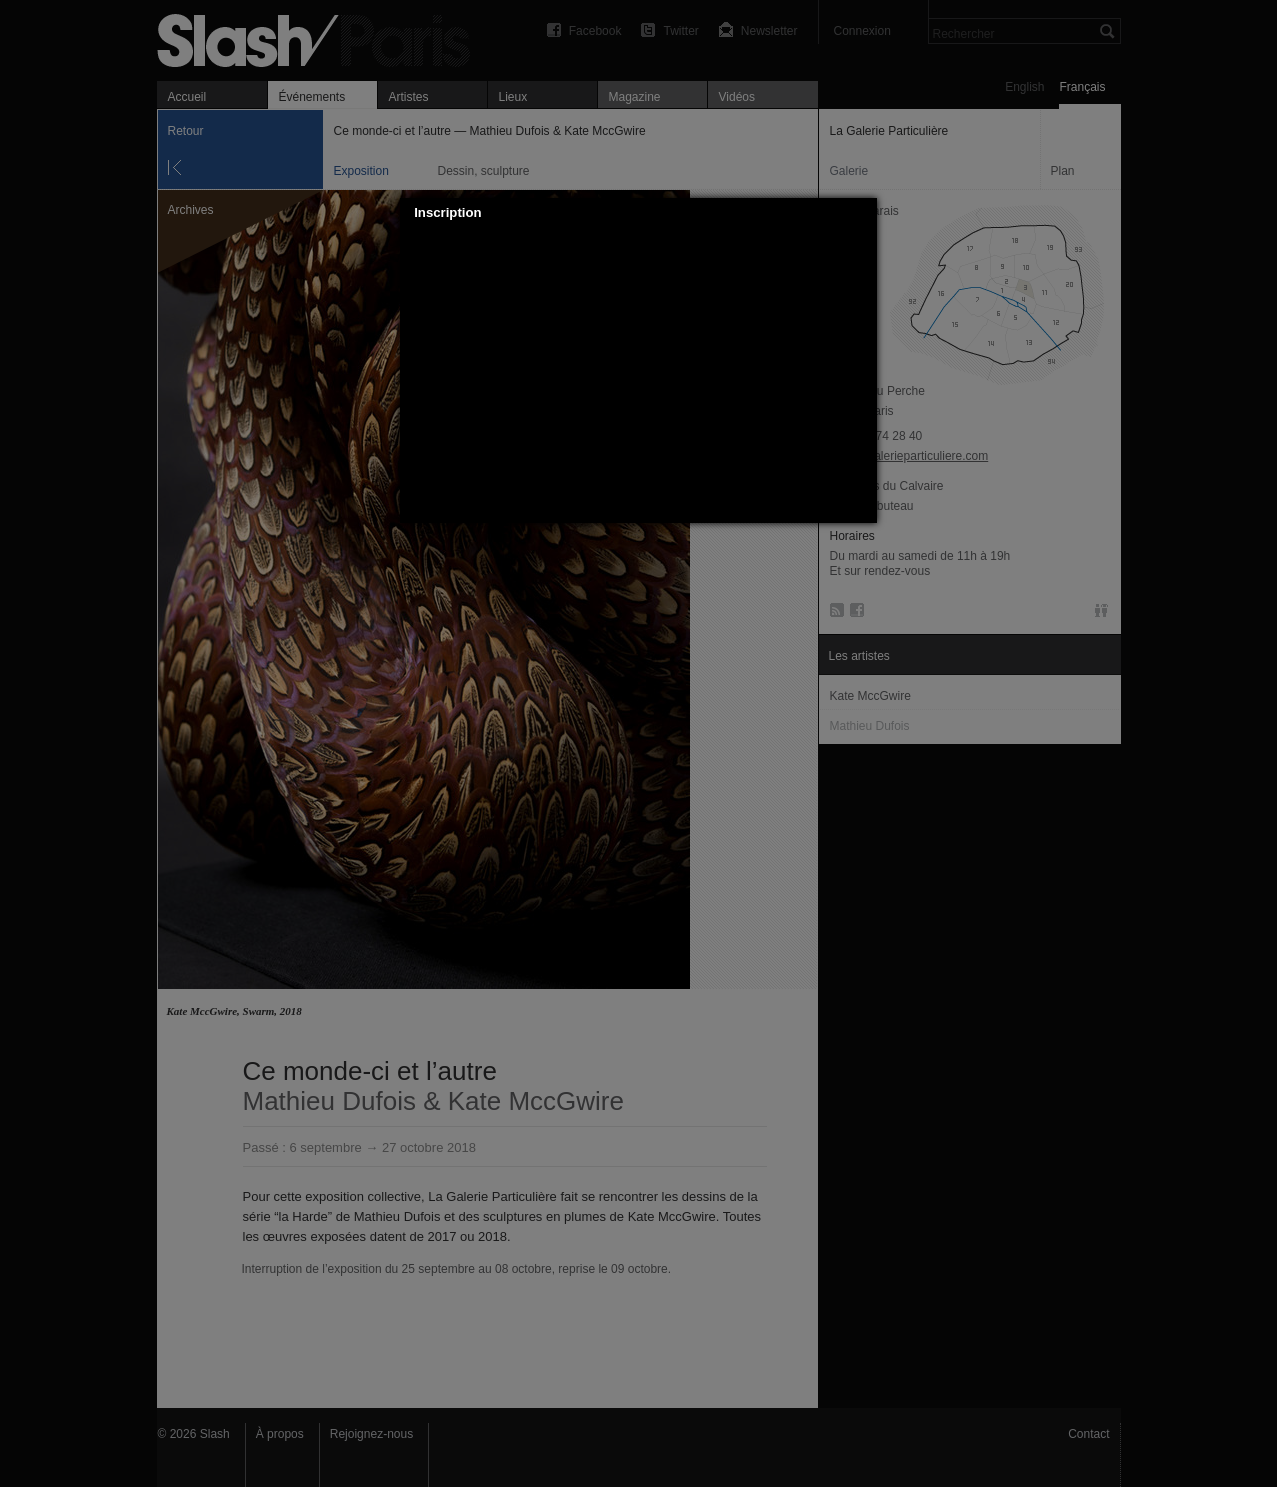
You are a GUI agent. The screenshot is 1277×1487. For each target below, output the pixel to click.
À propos (280, 1434)
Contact (1088, 1434)
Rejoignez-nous (371, 1434)
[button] (863, 213)
